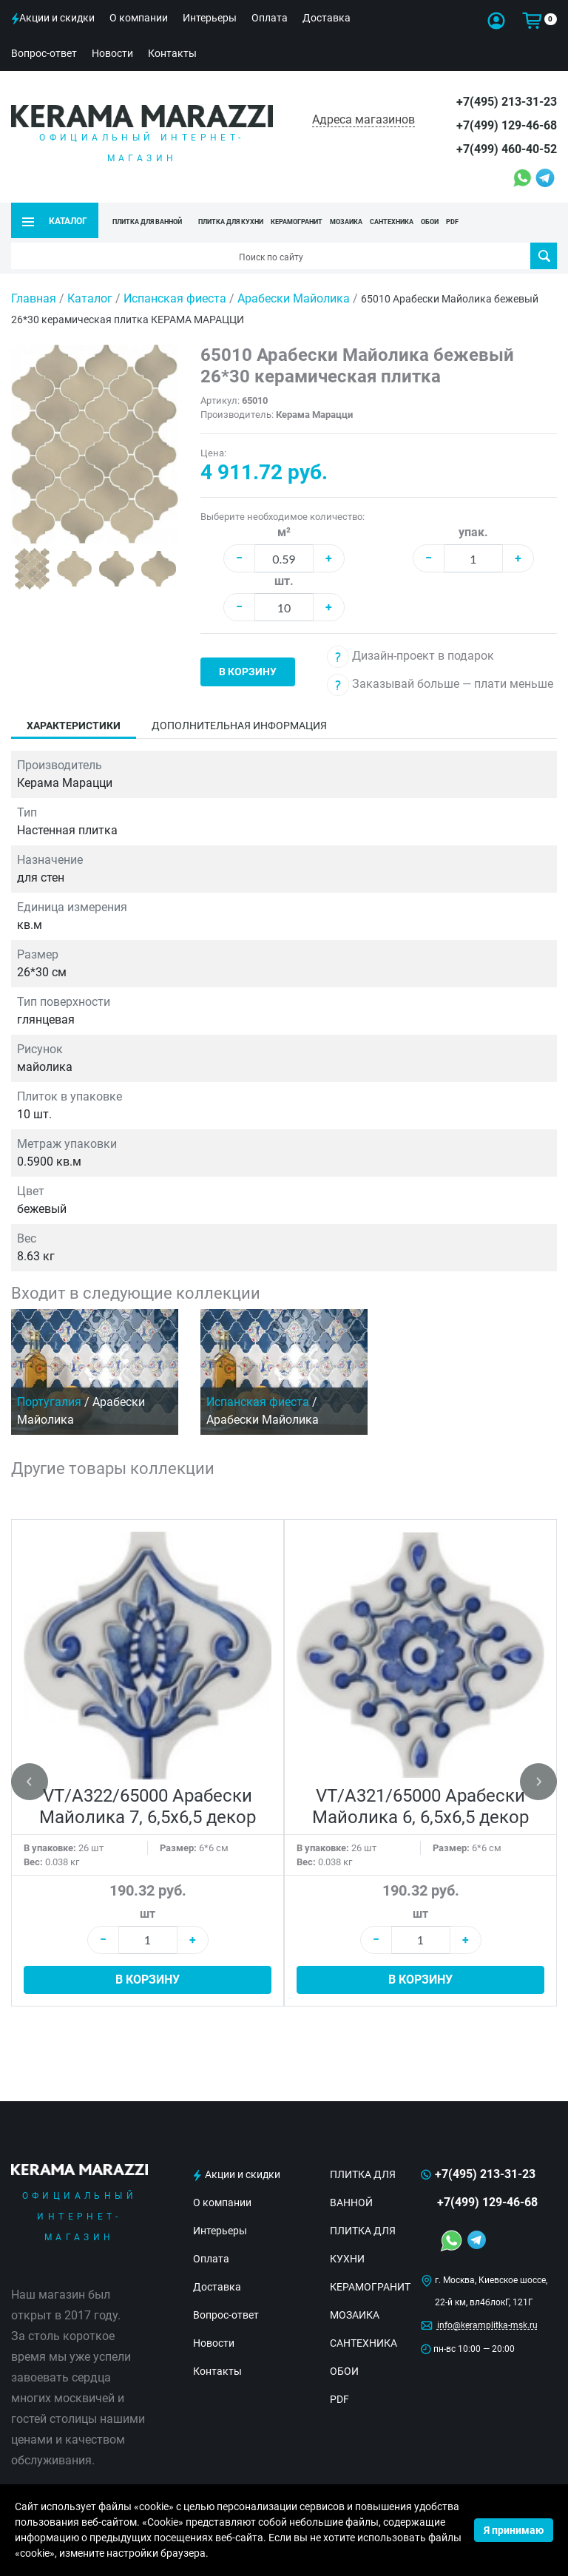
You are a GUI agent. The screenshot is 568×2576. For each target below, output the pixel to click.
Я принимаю (514, 2530)
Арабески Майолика (295, 298)
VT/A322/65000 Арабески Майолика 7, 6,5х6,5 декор (147, 1806)
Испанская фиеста (176, 298)
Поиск (544, 256)
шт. (284, 581)
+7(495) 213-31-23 (506, 102)
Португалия (49, 1401)
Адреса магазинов (363, 119)
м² (284, 532)
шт (147, 1914)
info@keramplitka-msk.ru (487, 2324)
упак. (473, 532)
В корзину (248, 671)
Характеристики (74, 725)
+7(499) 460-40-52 (506, 149)
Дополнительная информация (239, 725)
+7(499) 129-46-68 (506, 125)
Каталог (89, 298)
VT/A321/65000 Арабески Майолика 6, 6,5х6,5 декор (420, 1806)
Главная (33, 298)
